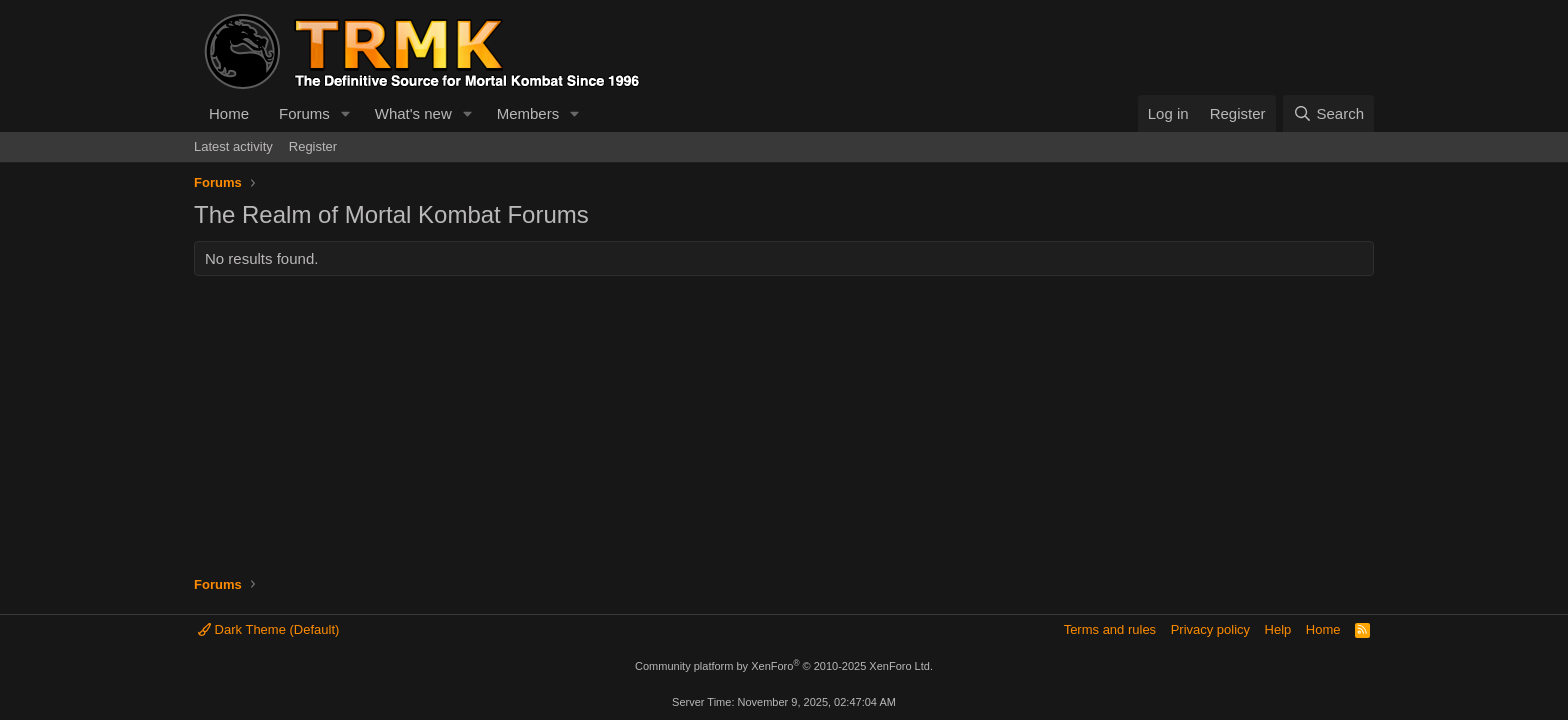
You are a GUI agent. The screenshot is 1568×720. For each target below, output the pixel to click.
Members (528, 113)
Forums (304, 113)
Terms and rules (1110, 629)
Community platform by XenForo (784, 666)
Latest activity (233, 146)
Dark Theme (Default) (268, 629)
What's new (413, 113)
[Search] (1328, 113)
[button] (346, 113)
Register (313, 146)
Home (229, 113)
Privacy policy (1210, 629)
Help (1278, 629)
